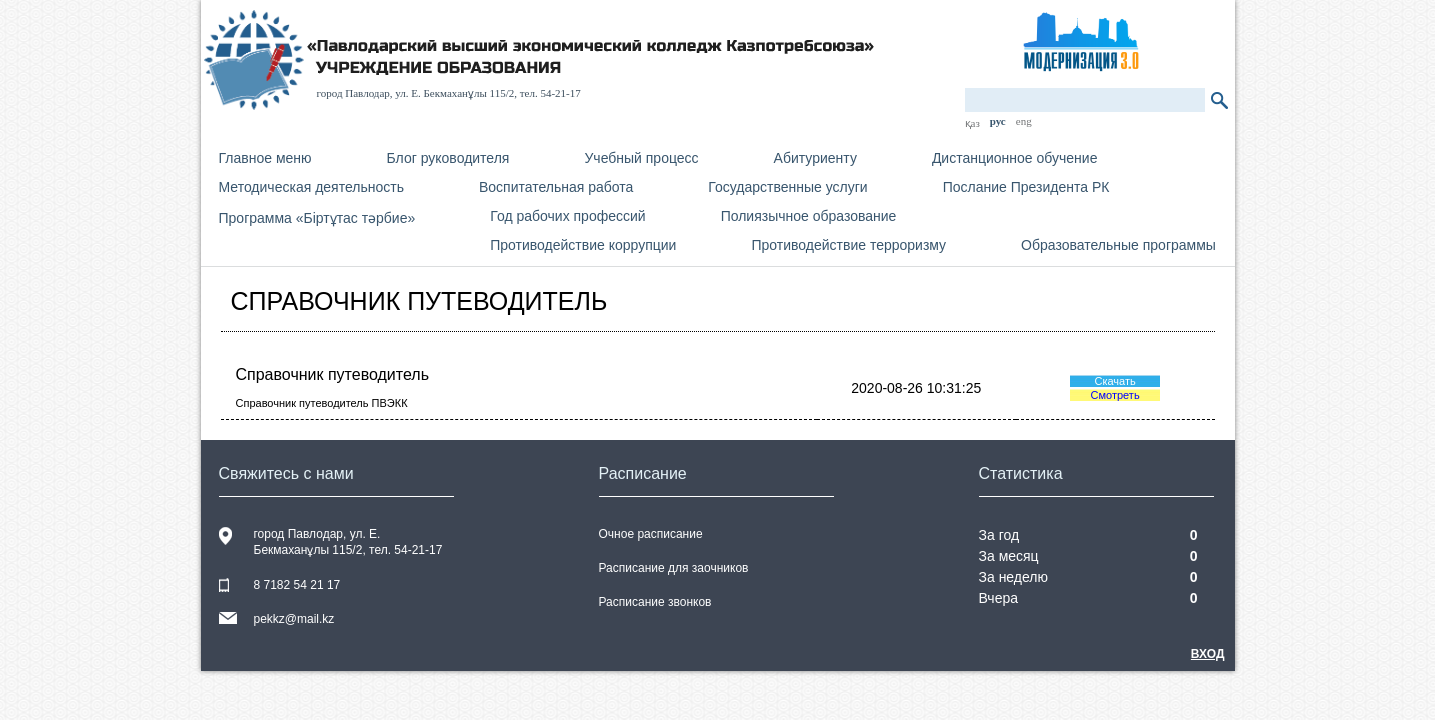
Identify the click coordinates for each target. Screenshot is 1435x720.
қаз (972, 123)
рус (998, 121)
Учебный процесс (641, 158)
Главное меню (265, 158)
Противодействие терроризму (848, 245)
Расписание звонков (655, 602)
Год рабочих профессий (567, 216)
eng (1024, 121)
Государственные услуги (787, 187)
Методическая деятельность (311, 187)
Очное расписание (651, 534)
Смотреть (1115, 395)
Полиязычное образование (809, 216)
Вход (1208, 654)
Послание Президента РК (1026, 187)
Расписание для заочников (674, 568)
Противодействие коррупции (583, 245)
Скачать (1114, 381)
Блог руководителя (448, 158)
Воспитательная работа (556, 187)
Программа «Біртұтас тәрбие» (317, 218)
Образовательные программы (1118, 245)
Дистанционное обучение (1015, 158)
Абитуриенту (815, 158)
